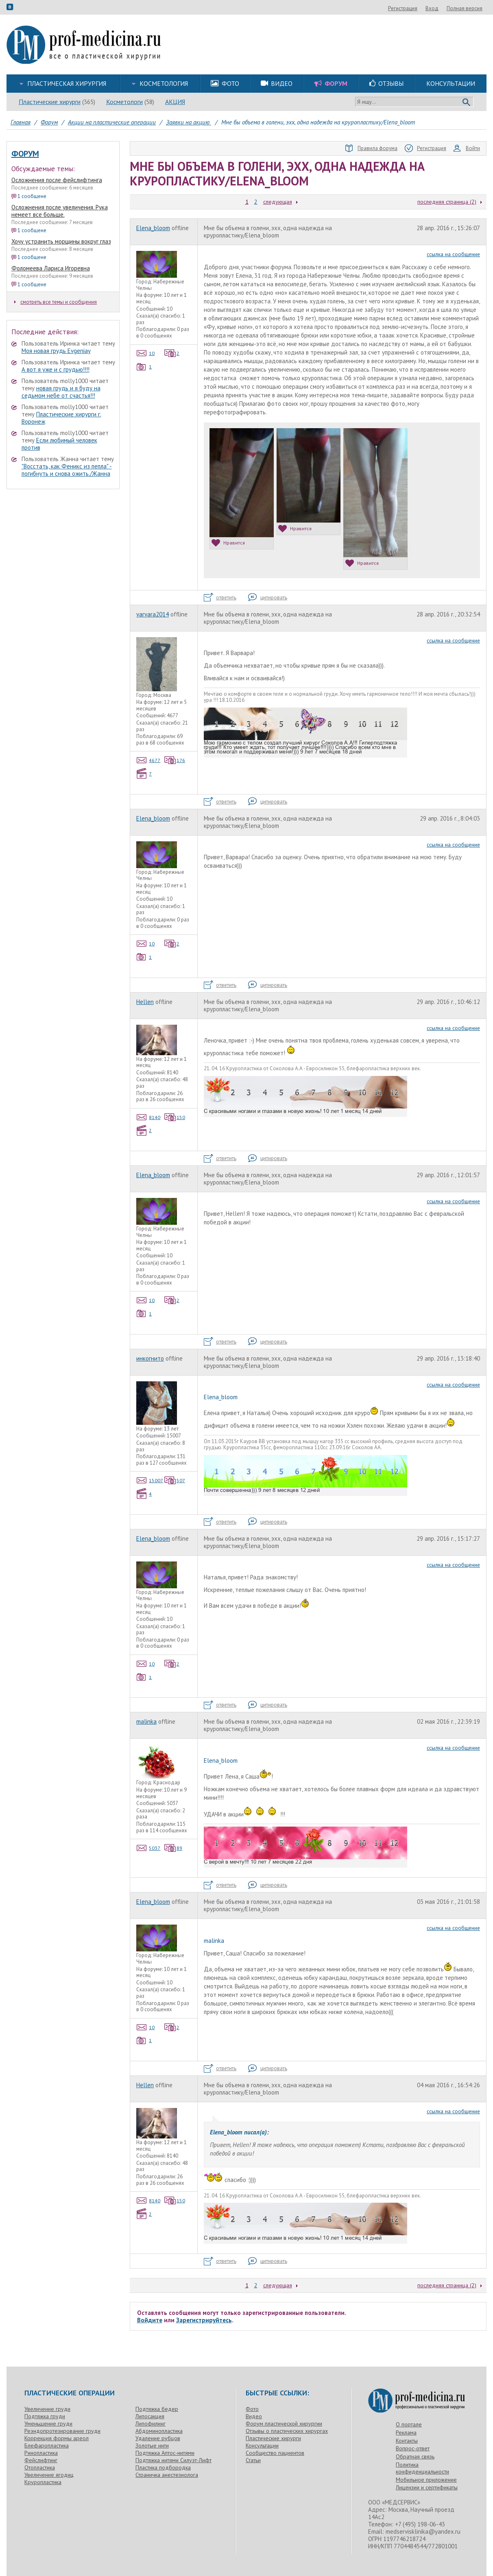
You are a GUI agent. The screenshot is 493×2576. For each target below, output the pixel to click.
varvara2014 (152, 614)
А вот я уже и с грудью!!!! (55, 369)
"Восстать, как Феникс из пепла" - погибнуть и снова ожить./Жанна (67, 469)
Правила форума (371, 148)
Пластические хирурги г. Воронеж (61, 417)
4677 (148, 760)
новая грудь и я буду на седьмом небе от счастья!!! (61, 391)
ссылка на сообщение (453, 254)
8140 (148, 1117)
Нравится (228, 543)
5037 (148, 1848)
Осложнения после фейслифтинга (56, 180)
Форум (25, 153)
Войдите (149, 2320)
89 (173, 1848)
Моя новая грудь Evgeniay (56, 351)
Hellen (145, 1002)
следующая (277, 201)
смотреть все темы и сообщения (55, 301)
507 (174, 1480)
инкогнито (150, 1358)
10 (146, 353)
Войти (467, 148)
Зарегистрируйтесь (204, 2320)
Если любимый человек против (59, 443)
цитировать (267, 597)
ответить (220, 597)
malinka (146, 1721)
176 (174, 760)
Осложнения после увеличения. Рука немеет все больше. (59, 210)
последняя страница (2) (446, 201)
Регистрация (446, 8)
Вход (475, 8)
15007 (150, 1480)
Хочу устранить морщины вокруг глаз (61, 241)
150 (174, 1117)
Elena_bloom (153, 228)
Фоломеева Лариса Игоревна (50, 268)
